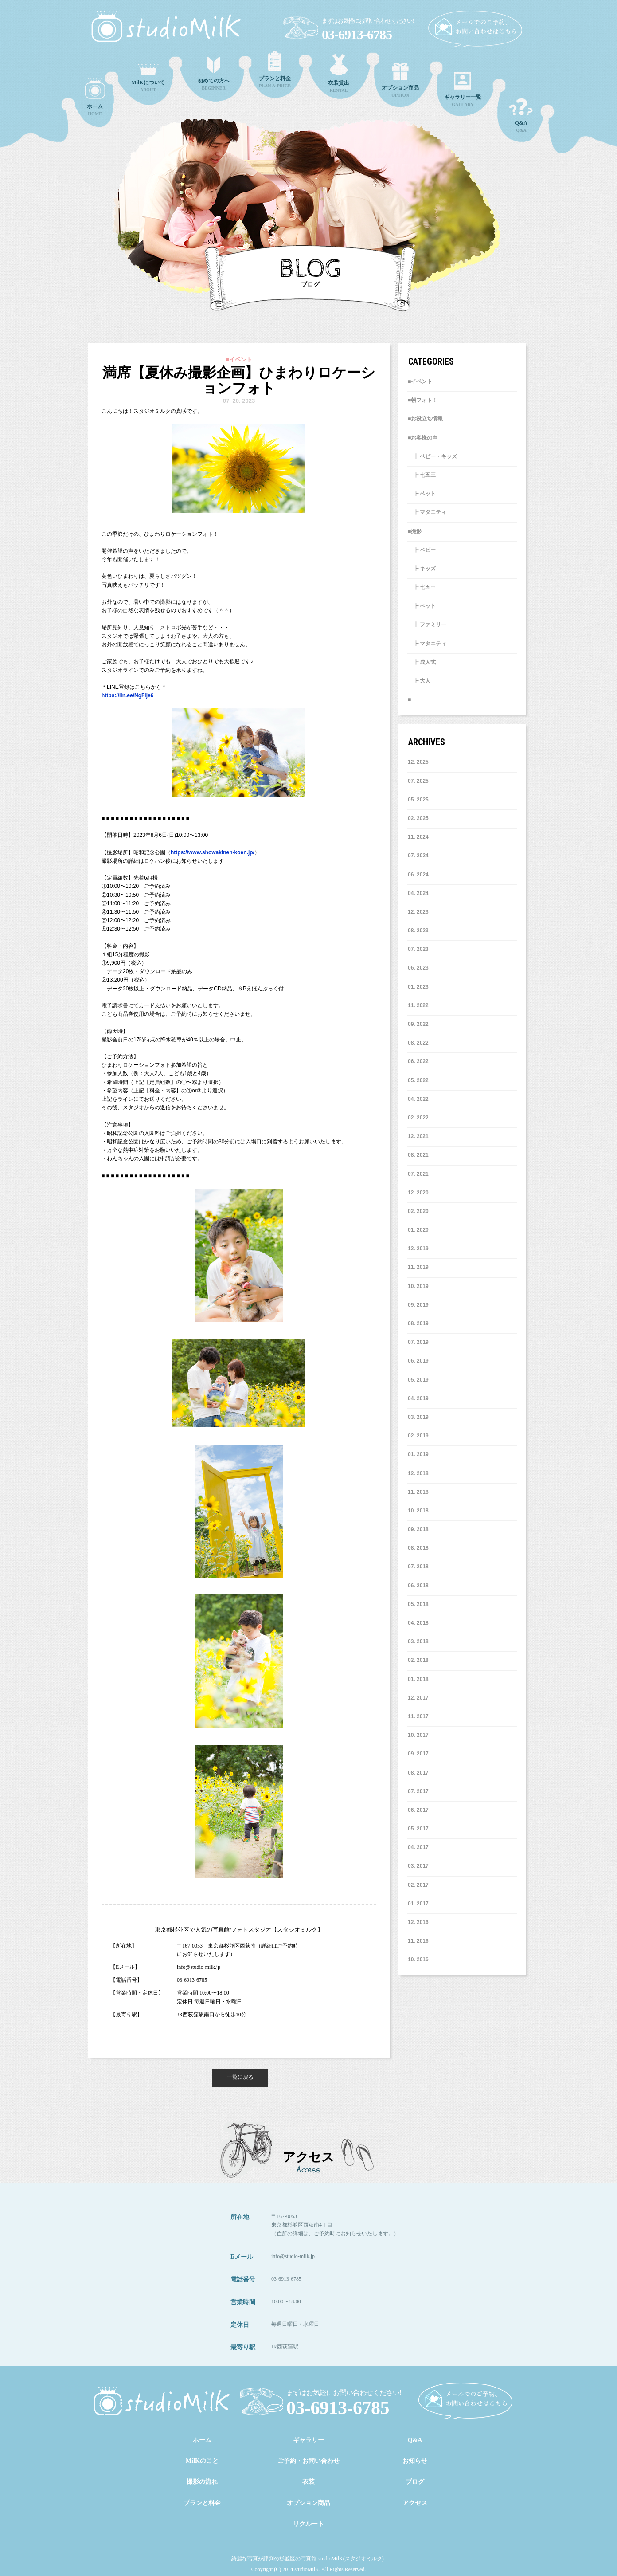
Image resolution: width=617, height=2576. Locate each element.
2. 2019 (418, 1436)
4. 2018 (418, 1623)
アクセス (414, 2503)
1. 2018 (418, 1679)
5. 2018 (418, 1604)
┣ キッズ (422, 568)
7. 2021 (418, 1174)
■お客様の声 (422, 438)
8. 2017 (418, 1773)
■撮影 (415, 531)
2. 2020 (418, 1211)
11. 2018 (418, 1492)
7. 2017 (418, 1791)
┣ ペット (422, 494)
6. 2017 (418, 1810)
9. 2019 (418, 1305)
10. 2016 (418, 1959)
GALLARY (462, 89)
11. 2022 (418, 1005)
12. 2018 (418, 1473)
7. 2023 (418, 949)
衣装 (308, 2481)
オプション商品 (308, 2503)
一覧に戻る (240, 2077)
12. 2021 (418, 1136)
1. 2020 (418, 1230)
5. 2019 (418, 1380)
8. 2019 (418, 1323)
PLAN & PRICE (275, 69)
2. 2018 (418, 1660)
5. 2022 (418, 1080)
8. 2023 (418, 930)
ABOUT (148, 78)
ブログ (415, 2481)
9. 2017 (418, 1754)
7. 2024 (418, 855)
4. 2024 (418, 893)
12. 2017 (418, 1698)
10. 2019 (418, 1286)
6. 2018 (418, 1586)
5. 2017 (418, 1829)
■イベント (420, 381)
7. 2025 (418, 781)
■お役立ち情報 (425, 419)
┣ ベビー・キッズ (432, 456)
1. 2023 (418, 987)
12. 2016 (418, 1922)
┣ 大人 (419, 681)
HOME (95, 97)
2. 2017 (418, 1885)
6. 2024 (418, 875)
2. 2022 (418, 1118)
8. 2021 (418, 1155)
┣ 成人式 (422, 662)
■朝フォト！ (422, 400)
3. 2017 (418, 1866)
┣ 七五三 (422, 475)
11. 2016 (418, 1941)
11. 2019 (418, 1267)
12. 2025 (418, 762)
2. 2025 (418, 818)
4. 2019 (418, 1398)
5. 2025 (418, 800)
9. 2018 (418, 1529)
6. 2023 (418, 968)
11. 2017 (418, 1716)
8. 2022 (418, 1043)
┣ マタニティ (427, 512)
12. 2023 (418, 912)
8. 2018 (418, 1548)
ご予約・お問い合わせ (308, 2461)
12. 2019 (418, 1248)
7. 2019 (418, 1342)
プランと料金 (202, 2503)
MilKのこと (202, 2461)
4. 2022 (418, 1099)
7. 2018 (418, 1566)
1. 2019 (418, 1454)
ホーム (202, 2440)
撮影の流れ (202, 2481)
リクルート (308, 2524)
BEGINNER (213, 73)
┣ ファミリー (427, 624)
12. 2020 (418, 1193)
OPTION (400, 80)
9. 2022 (418, 1024)
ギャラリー (308, 2440)
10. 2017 (418, 1735)
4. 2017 (418, 1847)
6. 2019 (418, 1361)
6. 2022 (418, 1061)
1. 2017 (418, 1904)
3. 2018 (418, 1641)
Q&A (521, 115)
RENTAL (338, 73)
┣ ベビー (422, 550)
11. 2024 (418, 837)
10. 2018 (418, 1511)
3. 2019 (418, 1417)
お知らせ (414, 2461)
